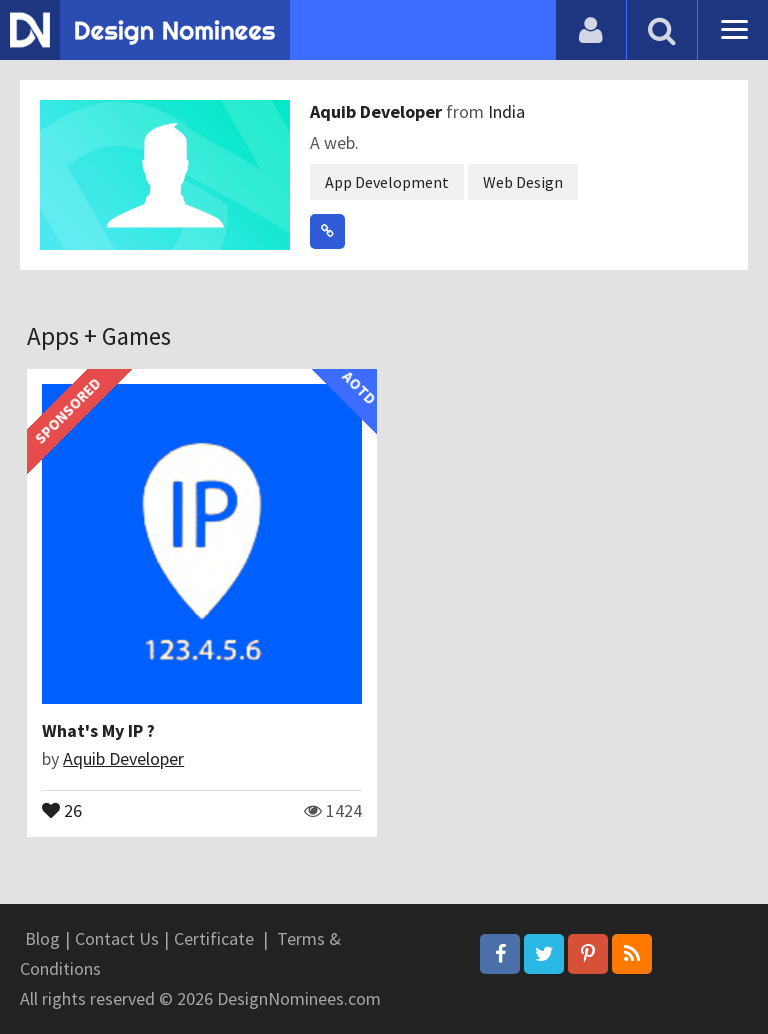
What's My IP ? (98, 730)
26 (62, 809)
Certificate (214, 938)
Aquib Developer (378, 111)
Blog (42, 938)
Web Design (523, 182)
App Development (387, 182)
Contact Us (117, 938)
